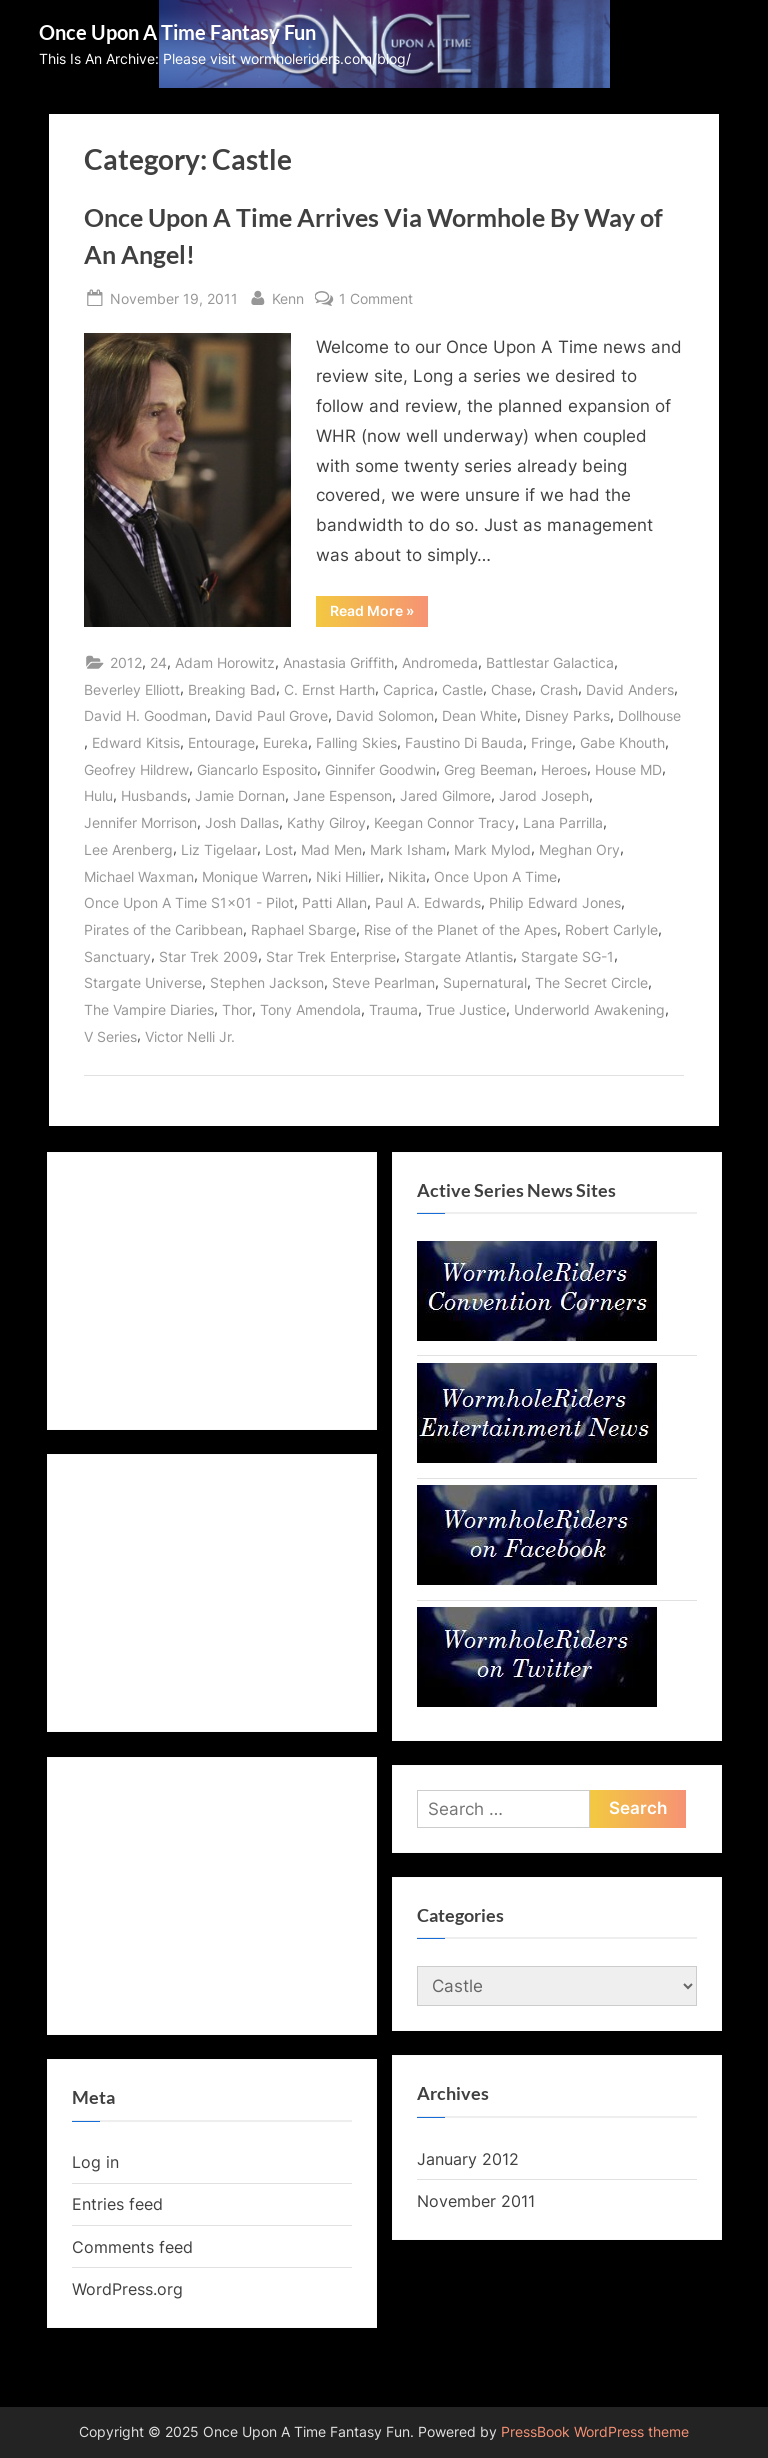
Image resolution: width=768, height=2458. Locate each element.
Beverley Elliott (132, 689)
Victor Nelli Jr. (190, 1036)
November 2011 (476, 2201)
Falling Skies (356, 742)
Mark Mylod (492, 849)
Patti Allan (334, 902)
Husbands (154, 795)
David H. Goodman (145, 715)
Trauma (393, 1009)
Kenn (288, 296)
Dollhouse (649, 715)
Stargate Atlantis (458, 956)
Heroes (564, 769)
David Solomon (385, 715)
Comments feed (132, 2247)
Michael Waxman (139, 876)
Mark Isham (408, 849)
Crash (559, 689)
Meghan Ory (579, 849)
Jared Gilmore (445, 795)
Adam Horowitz (225, 662)
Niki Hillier (348, 876)
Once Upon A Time (495, 876)
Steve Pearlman (383, 982)
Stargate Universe (143, 982)
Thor (237, 1009)
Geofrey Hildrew (136, 769)
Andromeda (440, 662)
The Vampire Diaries (149, 1009)
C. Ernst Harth (329, 689)
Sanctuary (117, 956)
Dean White (479, 715)
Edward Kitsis (136, 742)
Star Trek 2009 (208, 956)
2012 (126, 662)
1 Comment (376, 298)
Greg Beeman (488, 769)
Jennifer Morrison (140, 822)
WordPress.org (127, 2289)
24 (158, 662)
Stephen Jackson (267, 982)
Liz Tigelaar (219, 849)
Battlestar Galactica (550, 662)
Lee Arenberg (128, 849)
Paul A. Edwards (428, 902)
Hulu (98, 795)
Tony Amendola (310, 1009)
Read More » (379, 614)
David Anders (630, 689)
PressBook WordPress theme (595, 2432)
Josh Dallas (242, 822)
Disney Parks (567, 715)
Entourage (221, 742)
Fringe (551, 742)
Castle (462, 689)
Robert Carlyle (611, 929)
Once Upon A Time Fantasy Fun (177, 32)
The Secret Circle (591, 982)
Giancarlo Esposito (257, 769)
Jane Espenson (342, 795)
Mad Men (331, 849)
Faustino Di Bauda (464, 742)
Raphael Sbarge (303, 929)
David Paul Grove (271, 715)
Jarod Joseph (544, 795)
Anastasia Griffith (338, 662)
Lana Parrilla (563, 822)
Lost (279, 849)
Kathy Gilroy (326, 822)
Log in (95, 2162)
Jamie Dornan (240, 795)
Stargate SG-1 (567, 956)
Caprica (408, 689)
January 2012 (468, 2159)
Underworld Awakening (589, 1009)
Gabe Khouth (622, 742)
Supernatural (485, 982)
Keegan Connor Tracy (444, 822)
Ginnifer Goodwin (380, 769)
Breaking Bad (232, 689)
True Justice (466, 1009)
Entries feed (117, 2204)
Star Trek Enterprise (331, 956)
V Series (110, 1036)
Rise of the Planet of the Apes (460, 929)
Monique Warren (255, 876)
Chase (511, 689)
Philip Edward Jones (555, 902)
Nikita (407, 876)
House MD (628, 769)
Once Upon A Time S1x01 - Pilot (189, 902)
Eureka (285, 742)
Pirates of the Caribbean (163, 929)
